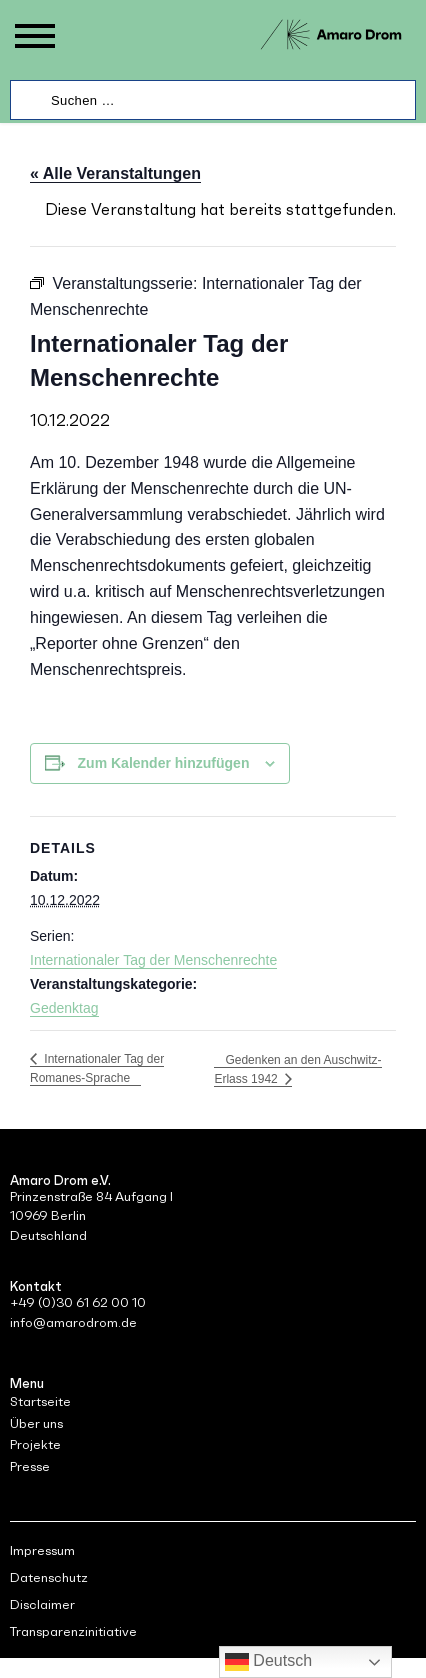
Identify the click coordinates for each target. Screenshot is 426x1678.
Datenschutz (49, 1577)
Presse (30, 1466)
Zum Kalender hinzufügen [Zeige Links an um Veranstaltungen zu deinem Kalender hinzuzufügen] (164, 763)
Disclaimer (42, 1604)
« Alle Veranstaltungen (115, 173)
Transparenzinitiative (73, 1631)
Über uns (36, 1423)
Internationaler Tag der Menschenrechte (153, 960)
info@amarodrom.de (73, 1322)
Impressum (42, 1550)
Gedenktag (64, 1008)
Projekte (35, 1444)
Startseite (40, 1401)
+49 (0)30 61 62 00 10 (78, 1302)
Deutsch (268, 1662)
